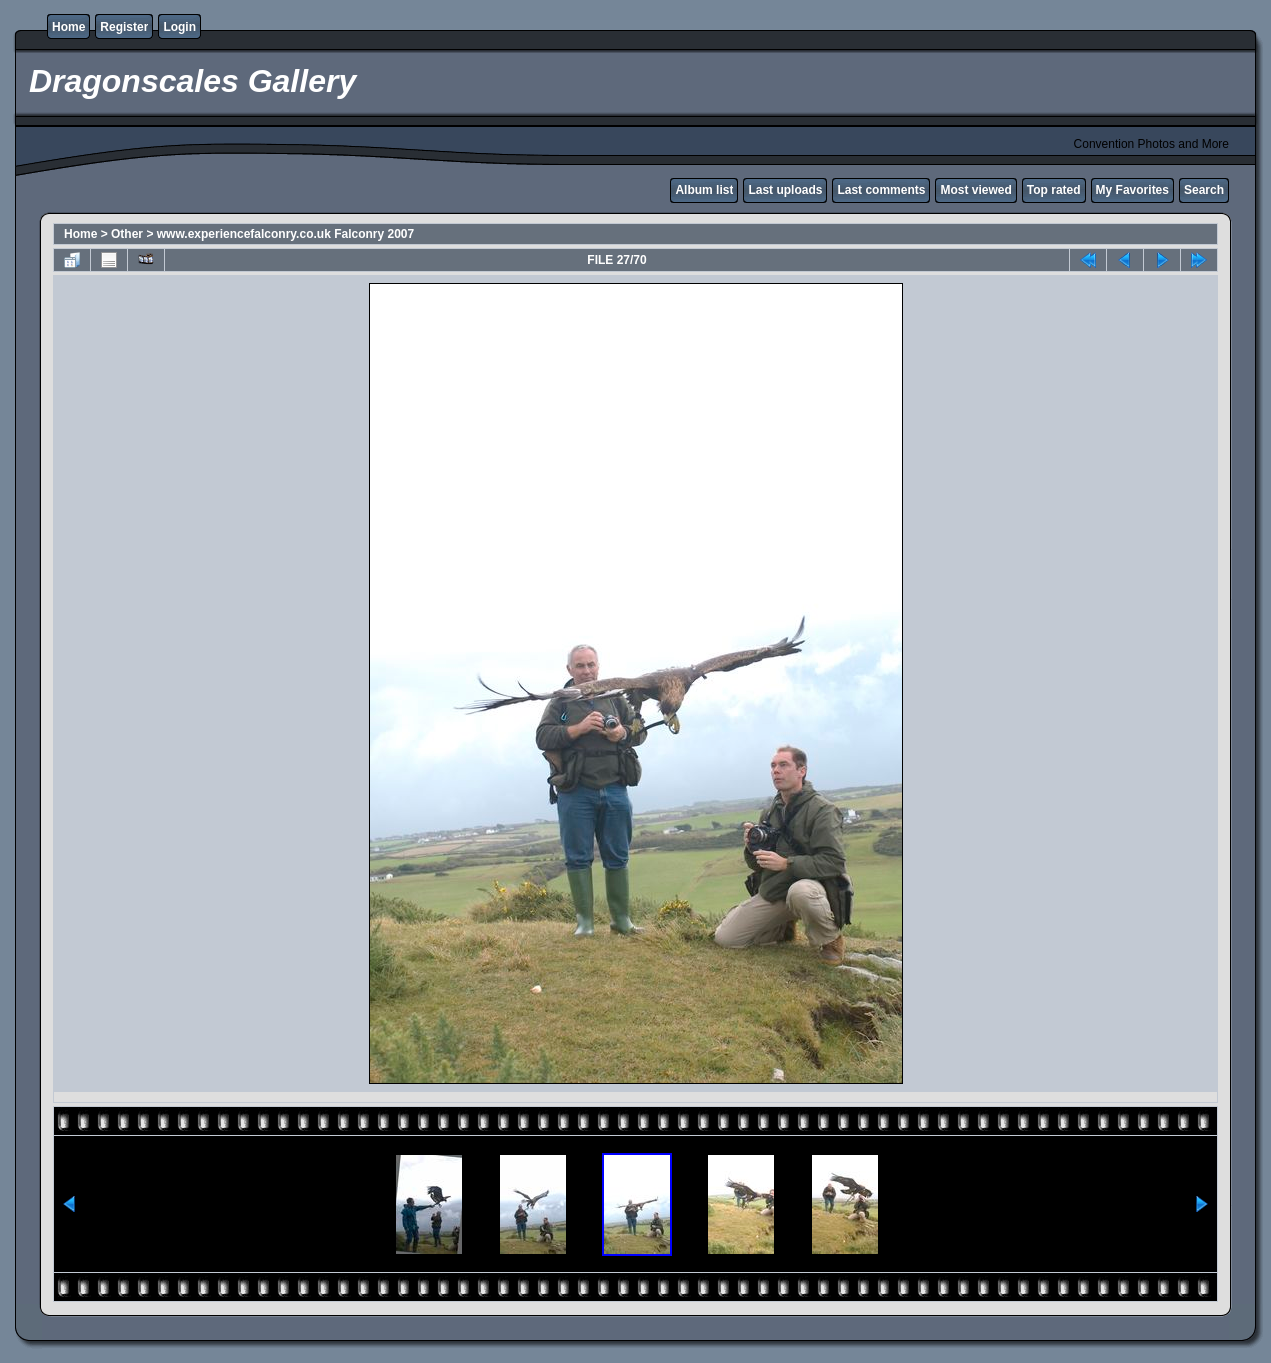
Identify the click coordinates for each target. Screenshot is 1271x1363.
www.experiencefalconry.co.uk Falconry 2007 (285, 234)
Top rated (1054, 190)
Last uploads (785, 190)
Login (179, 27)
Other (127, 234)
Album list (704, 190)
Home (68, 27)
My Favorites (1132, 190)
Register (124, 27)
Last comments (881, 190)
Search (1204, 190)
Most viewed (975, 190)
